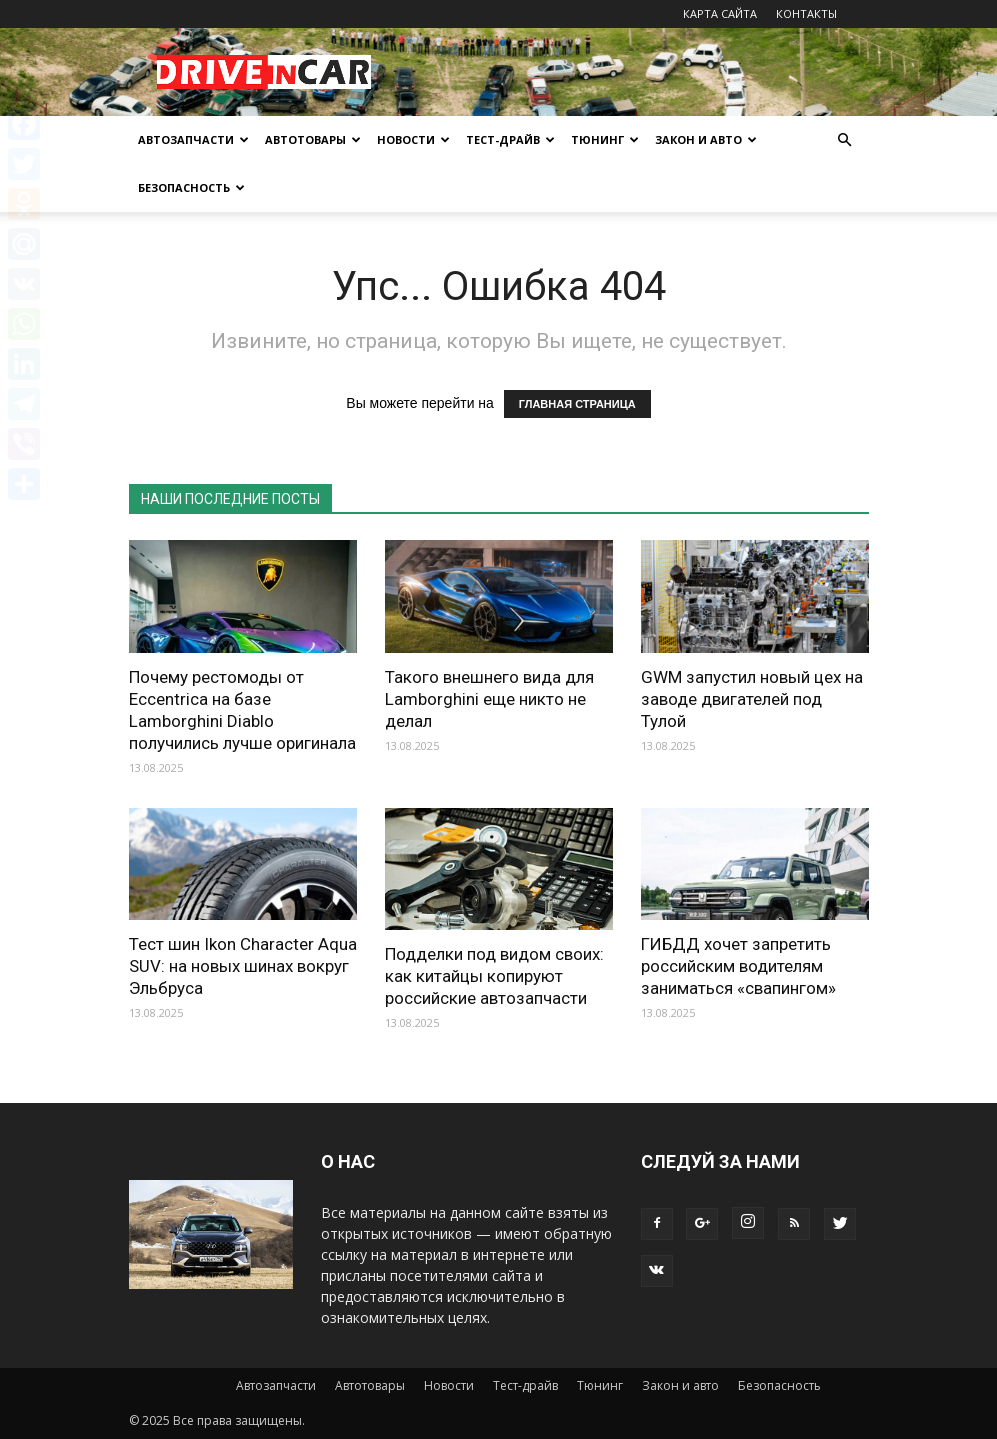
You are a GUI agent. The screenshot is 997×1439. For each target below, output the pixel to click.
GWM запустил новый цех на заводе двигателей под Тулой (752, 699)
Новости (413, 139)
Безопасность (191, 187)
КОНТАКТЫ (806, 13)
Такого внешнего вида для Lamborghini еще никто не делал (489, 699)
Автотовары (313, 139)
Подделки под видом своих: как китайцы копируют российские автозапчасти (494, 976)
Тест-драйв (510, 139)
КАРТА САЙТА (720, 13)
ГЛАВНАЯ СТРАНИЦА (577, 404)
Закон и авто (706, 139)
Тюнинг (605, 139)
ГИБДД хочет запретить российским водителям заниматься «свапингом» (738, 966)
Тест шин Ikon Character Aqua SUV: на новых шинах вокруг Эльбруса (243, 966)
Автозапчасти (193, 139)
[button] (845, 140)
